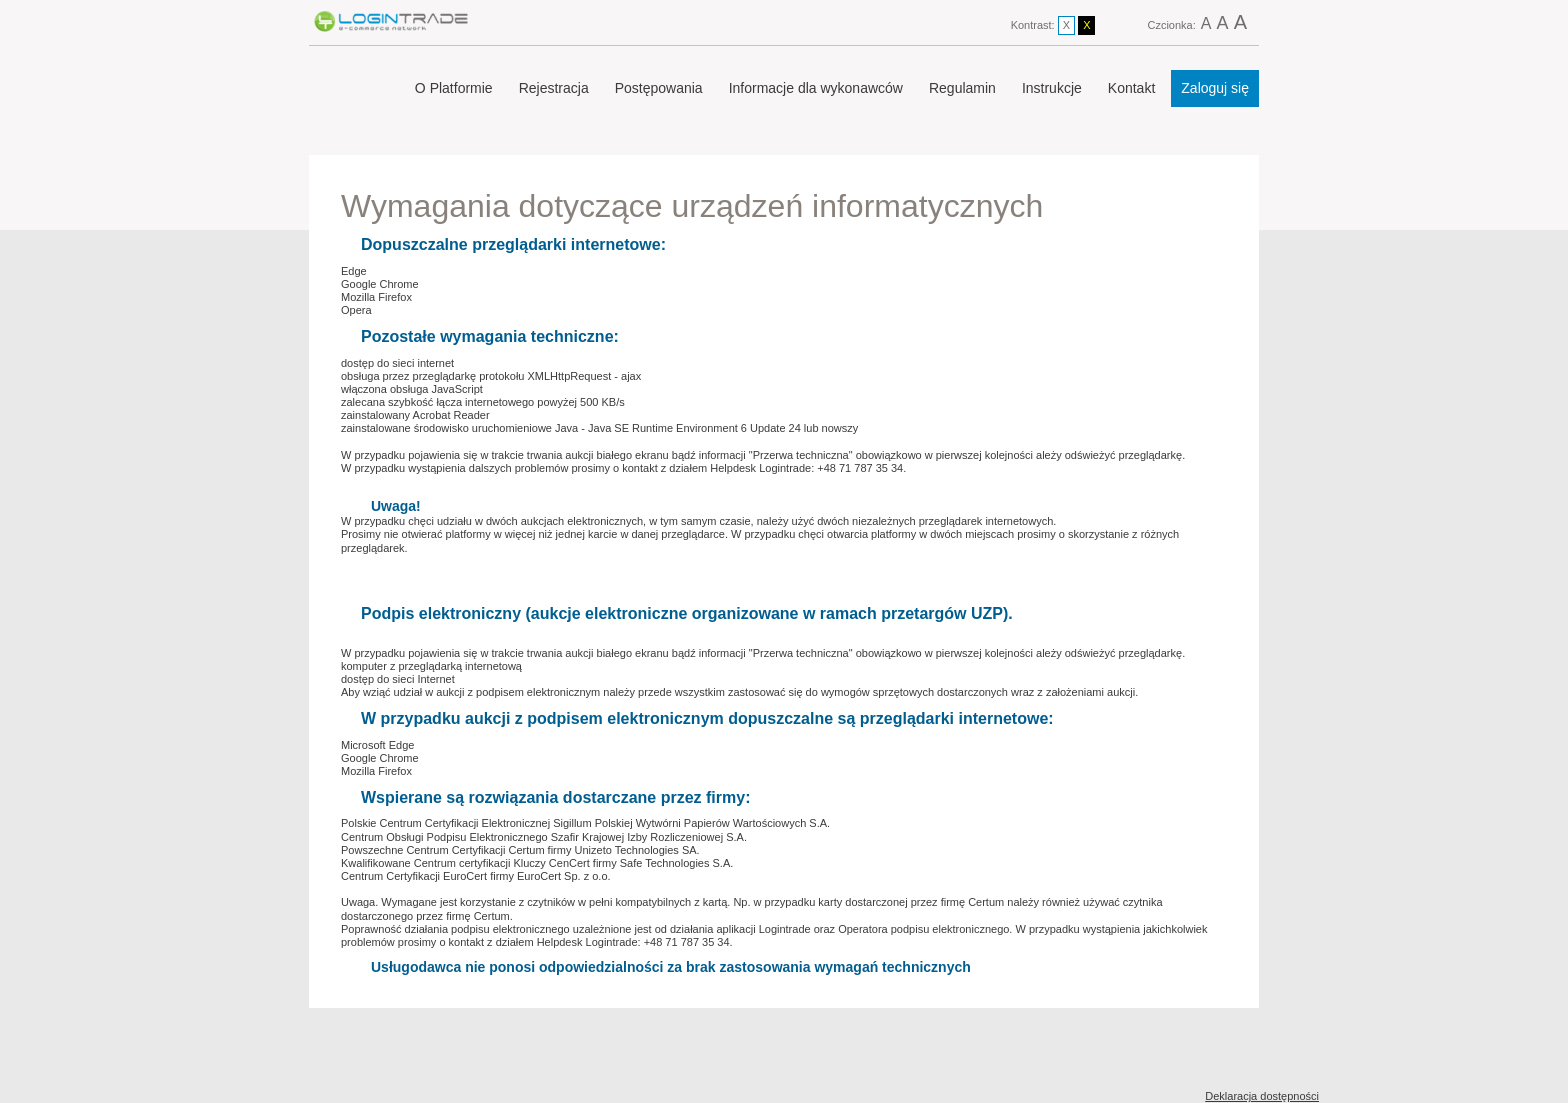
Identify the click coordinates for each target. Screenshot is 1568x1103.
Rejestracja (554, 88)
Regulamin (962, 88)
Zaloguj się (1215, 88)
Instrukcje (1052, 88)
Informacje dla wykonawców (816, 88)
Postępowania (659, 88)
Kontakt (1131, 88)
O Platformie (454, 88)
